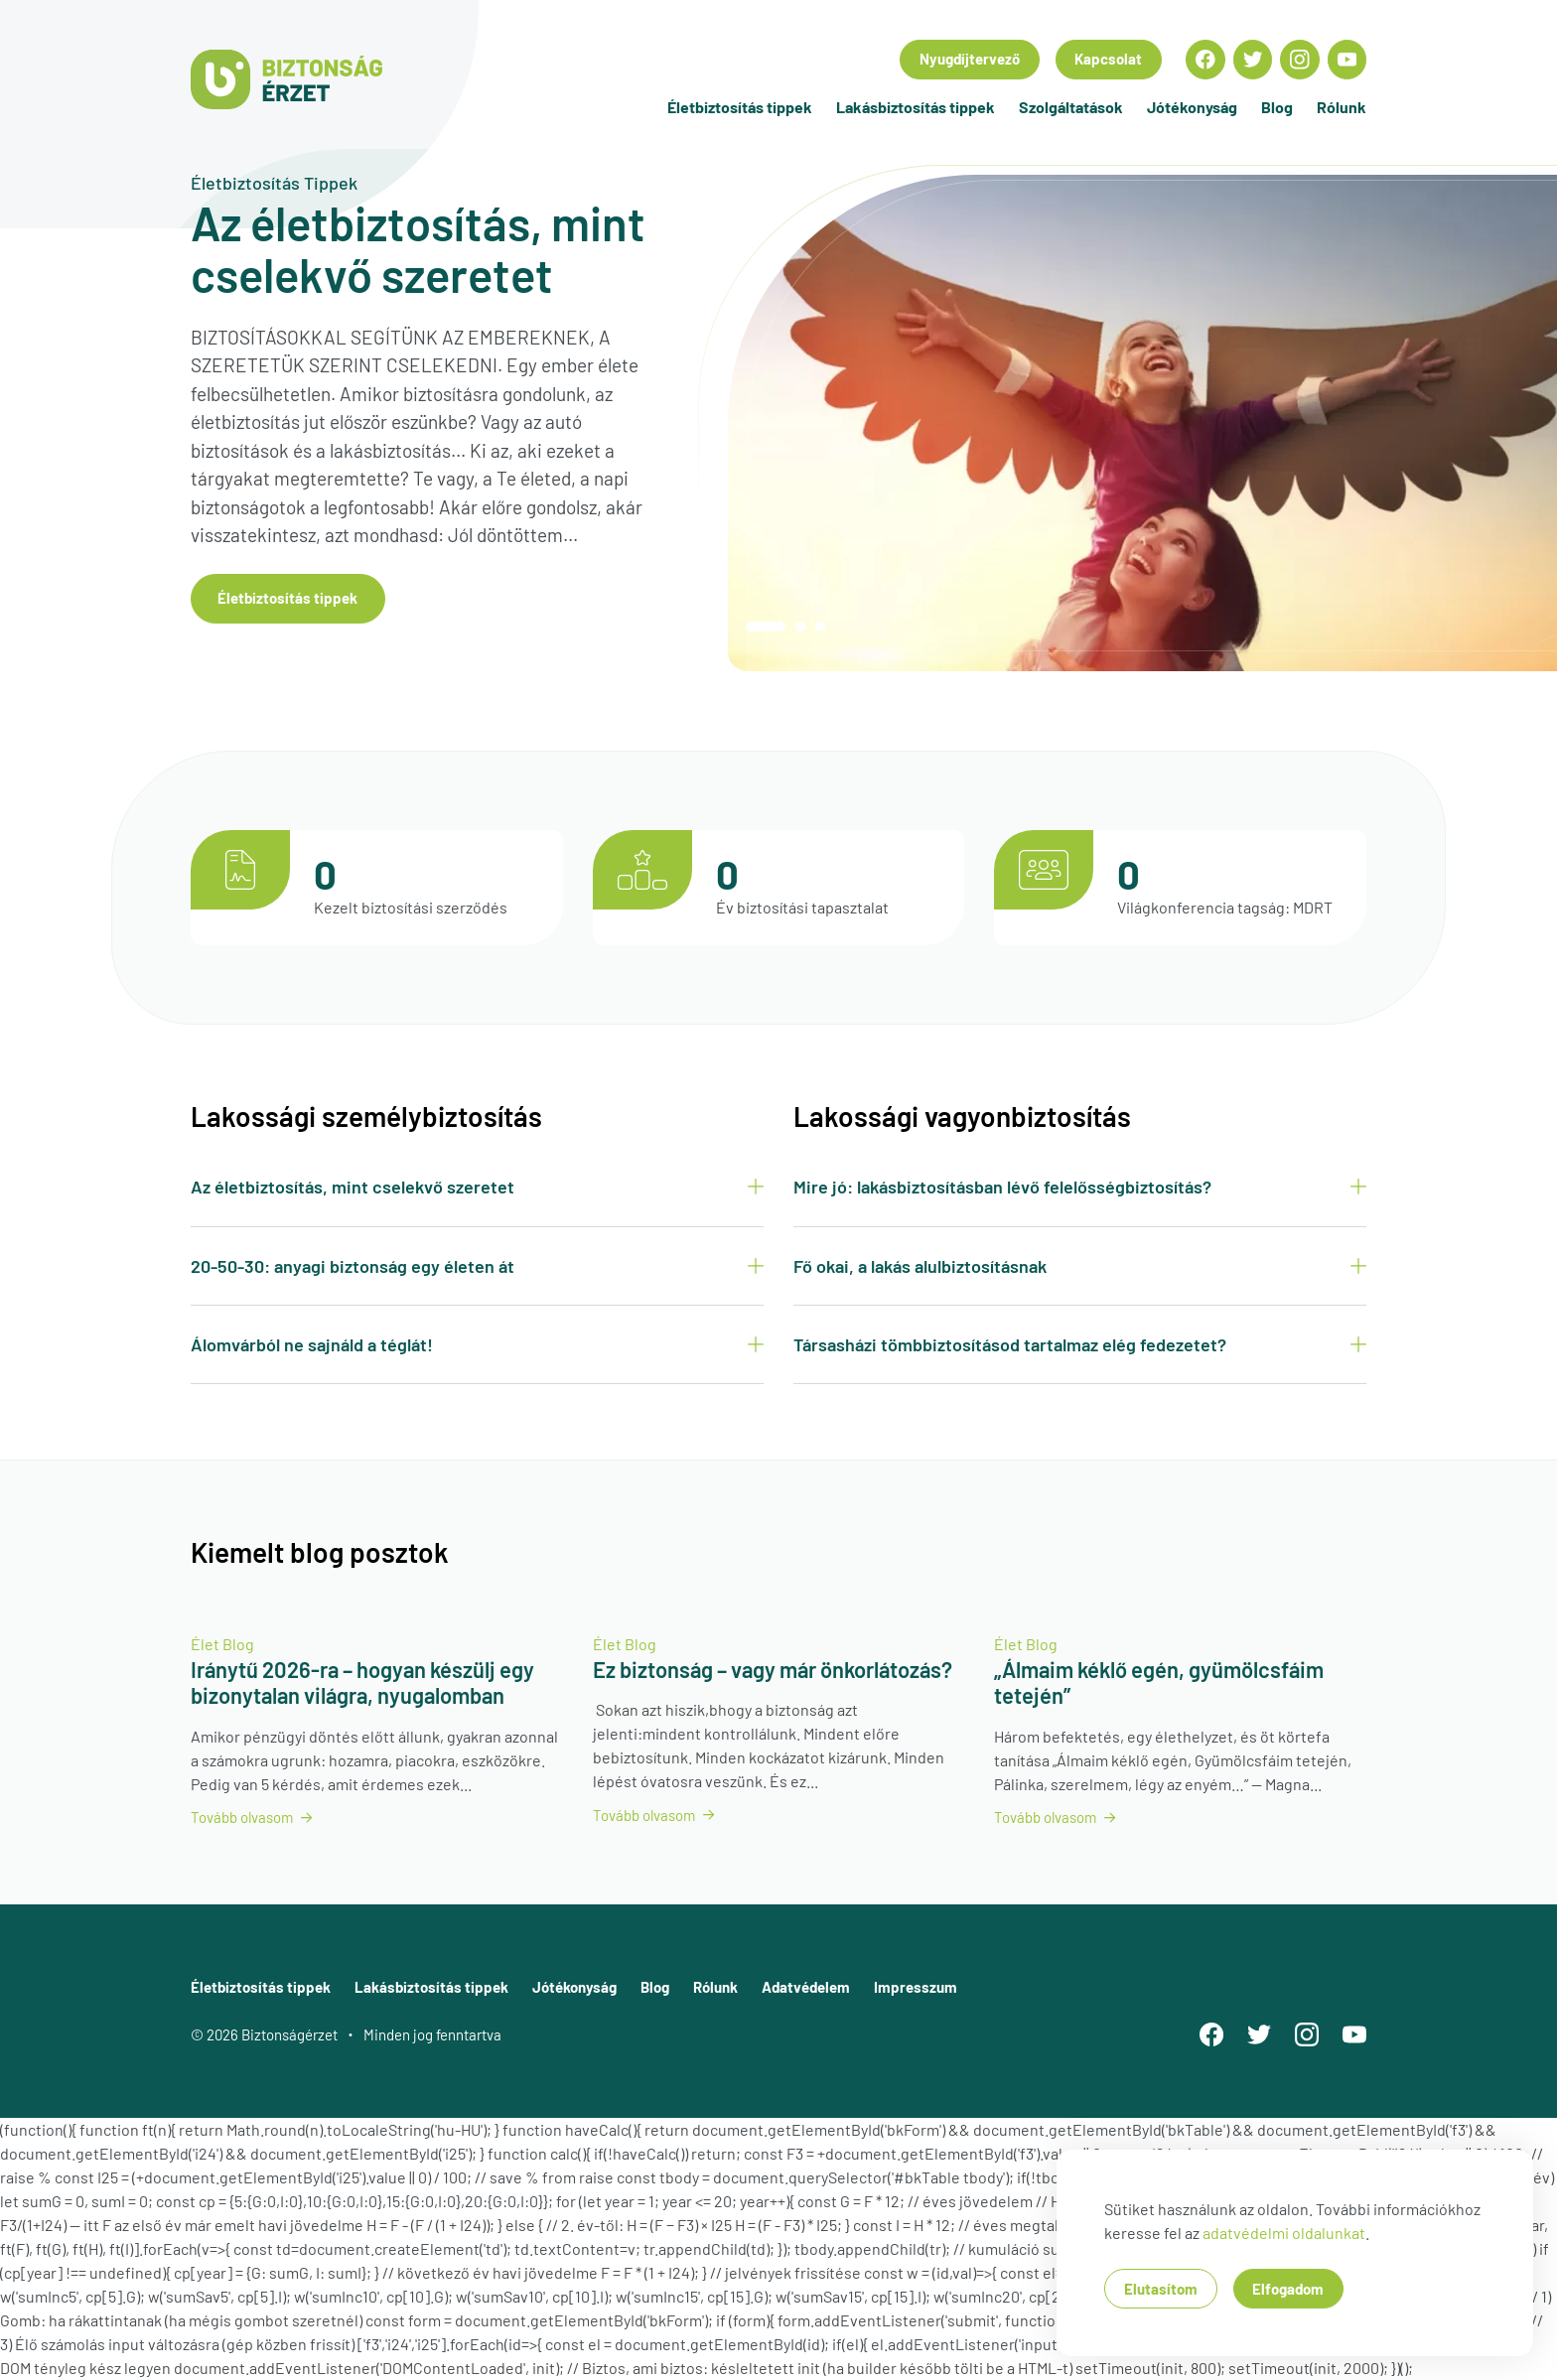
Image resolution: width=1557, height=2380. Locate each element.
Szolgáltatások (1071, 106)
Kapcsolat (1108, 59)
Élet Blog (222, 1643)
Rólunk (1341, 106)
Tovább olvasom (251, 1817)
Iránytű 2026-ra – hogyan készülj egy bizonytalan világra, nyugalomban (362, 1682)
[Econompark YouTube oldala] (1347, 59)
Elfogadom (1288, 2289)
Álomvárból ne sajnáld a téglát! (477, 1344)
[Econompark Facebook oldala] (1205, 59)
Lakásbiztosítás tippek (915, 106)
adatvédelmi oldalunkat (1284, 2232)
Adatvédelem (806, 1987)
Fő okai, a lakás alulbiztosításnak (1079, 1266)
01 (765, 626)
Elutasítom (1161, 2289)
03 (820, 626)
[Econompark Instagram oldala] (1300, 59)
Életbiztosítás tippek (739, 106)
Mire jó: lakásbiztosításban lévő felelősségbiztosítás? (1079, 1186)
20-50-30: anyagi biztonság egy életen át (477, 1266)
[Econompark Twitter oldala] (1253, 59)
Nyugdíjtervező (970, 59)
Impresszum (915, 1987)
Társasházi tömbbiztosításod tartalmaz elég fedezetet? (1079, 1344)
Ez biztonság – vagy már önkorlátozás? (772, 1669)
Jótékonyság (1192, 106)
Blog (1277, 106)
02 (800, 626)
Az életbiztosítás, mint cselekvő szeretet (477, 1186)
